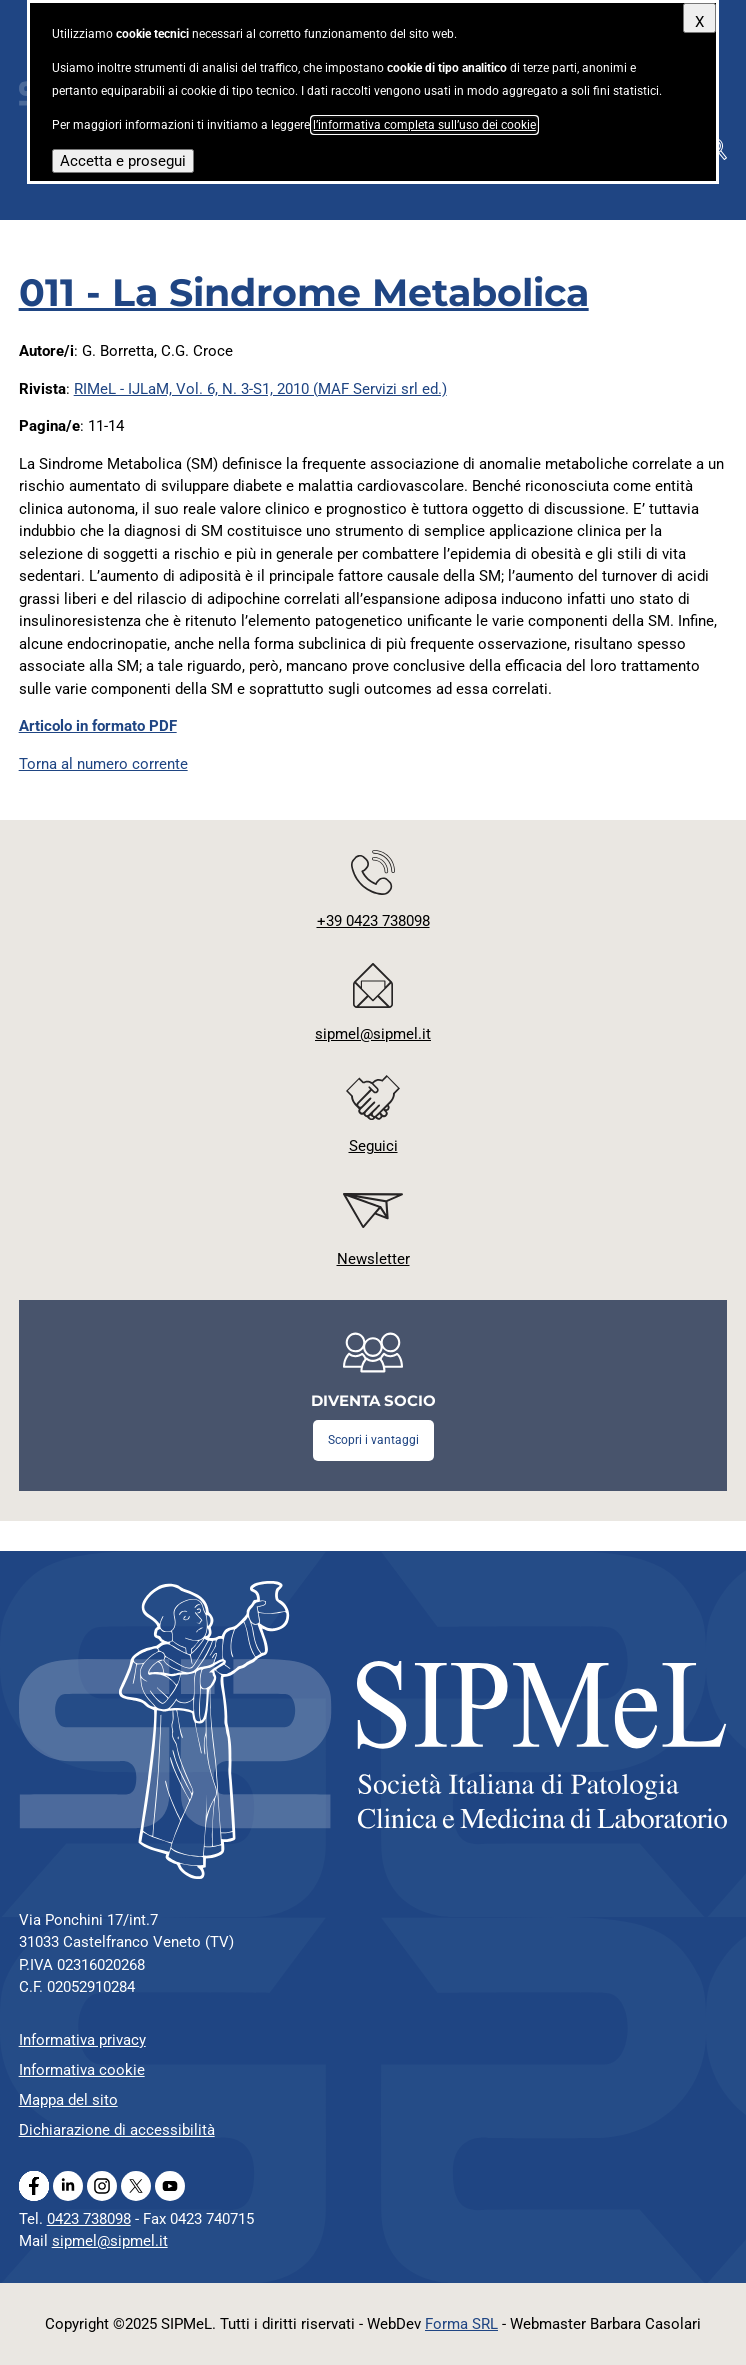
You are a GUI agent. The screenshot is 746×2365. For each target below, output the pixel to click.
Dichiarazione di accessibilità (117, 2130)
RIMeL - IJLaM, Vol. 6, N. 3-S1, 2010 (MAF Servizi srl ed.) (260, 389)
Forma (461, 2324)
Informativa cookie (82, 2070)
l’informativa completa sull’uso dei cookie (424, 125)
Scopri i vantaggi (373, 1440)
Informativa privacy (82, 2040)
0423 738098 (89, 2219)
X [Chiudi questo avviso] (699, 22)
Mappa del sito (68, 2100)
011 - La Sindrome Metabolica (304, 292)
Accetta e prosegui (123, 161)
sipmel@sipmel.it (110, 2241)
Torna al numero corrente (103, 764)
